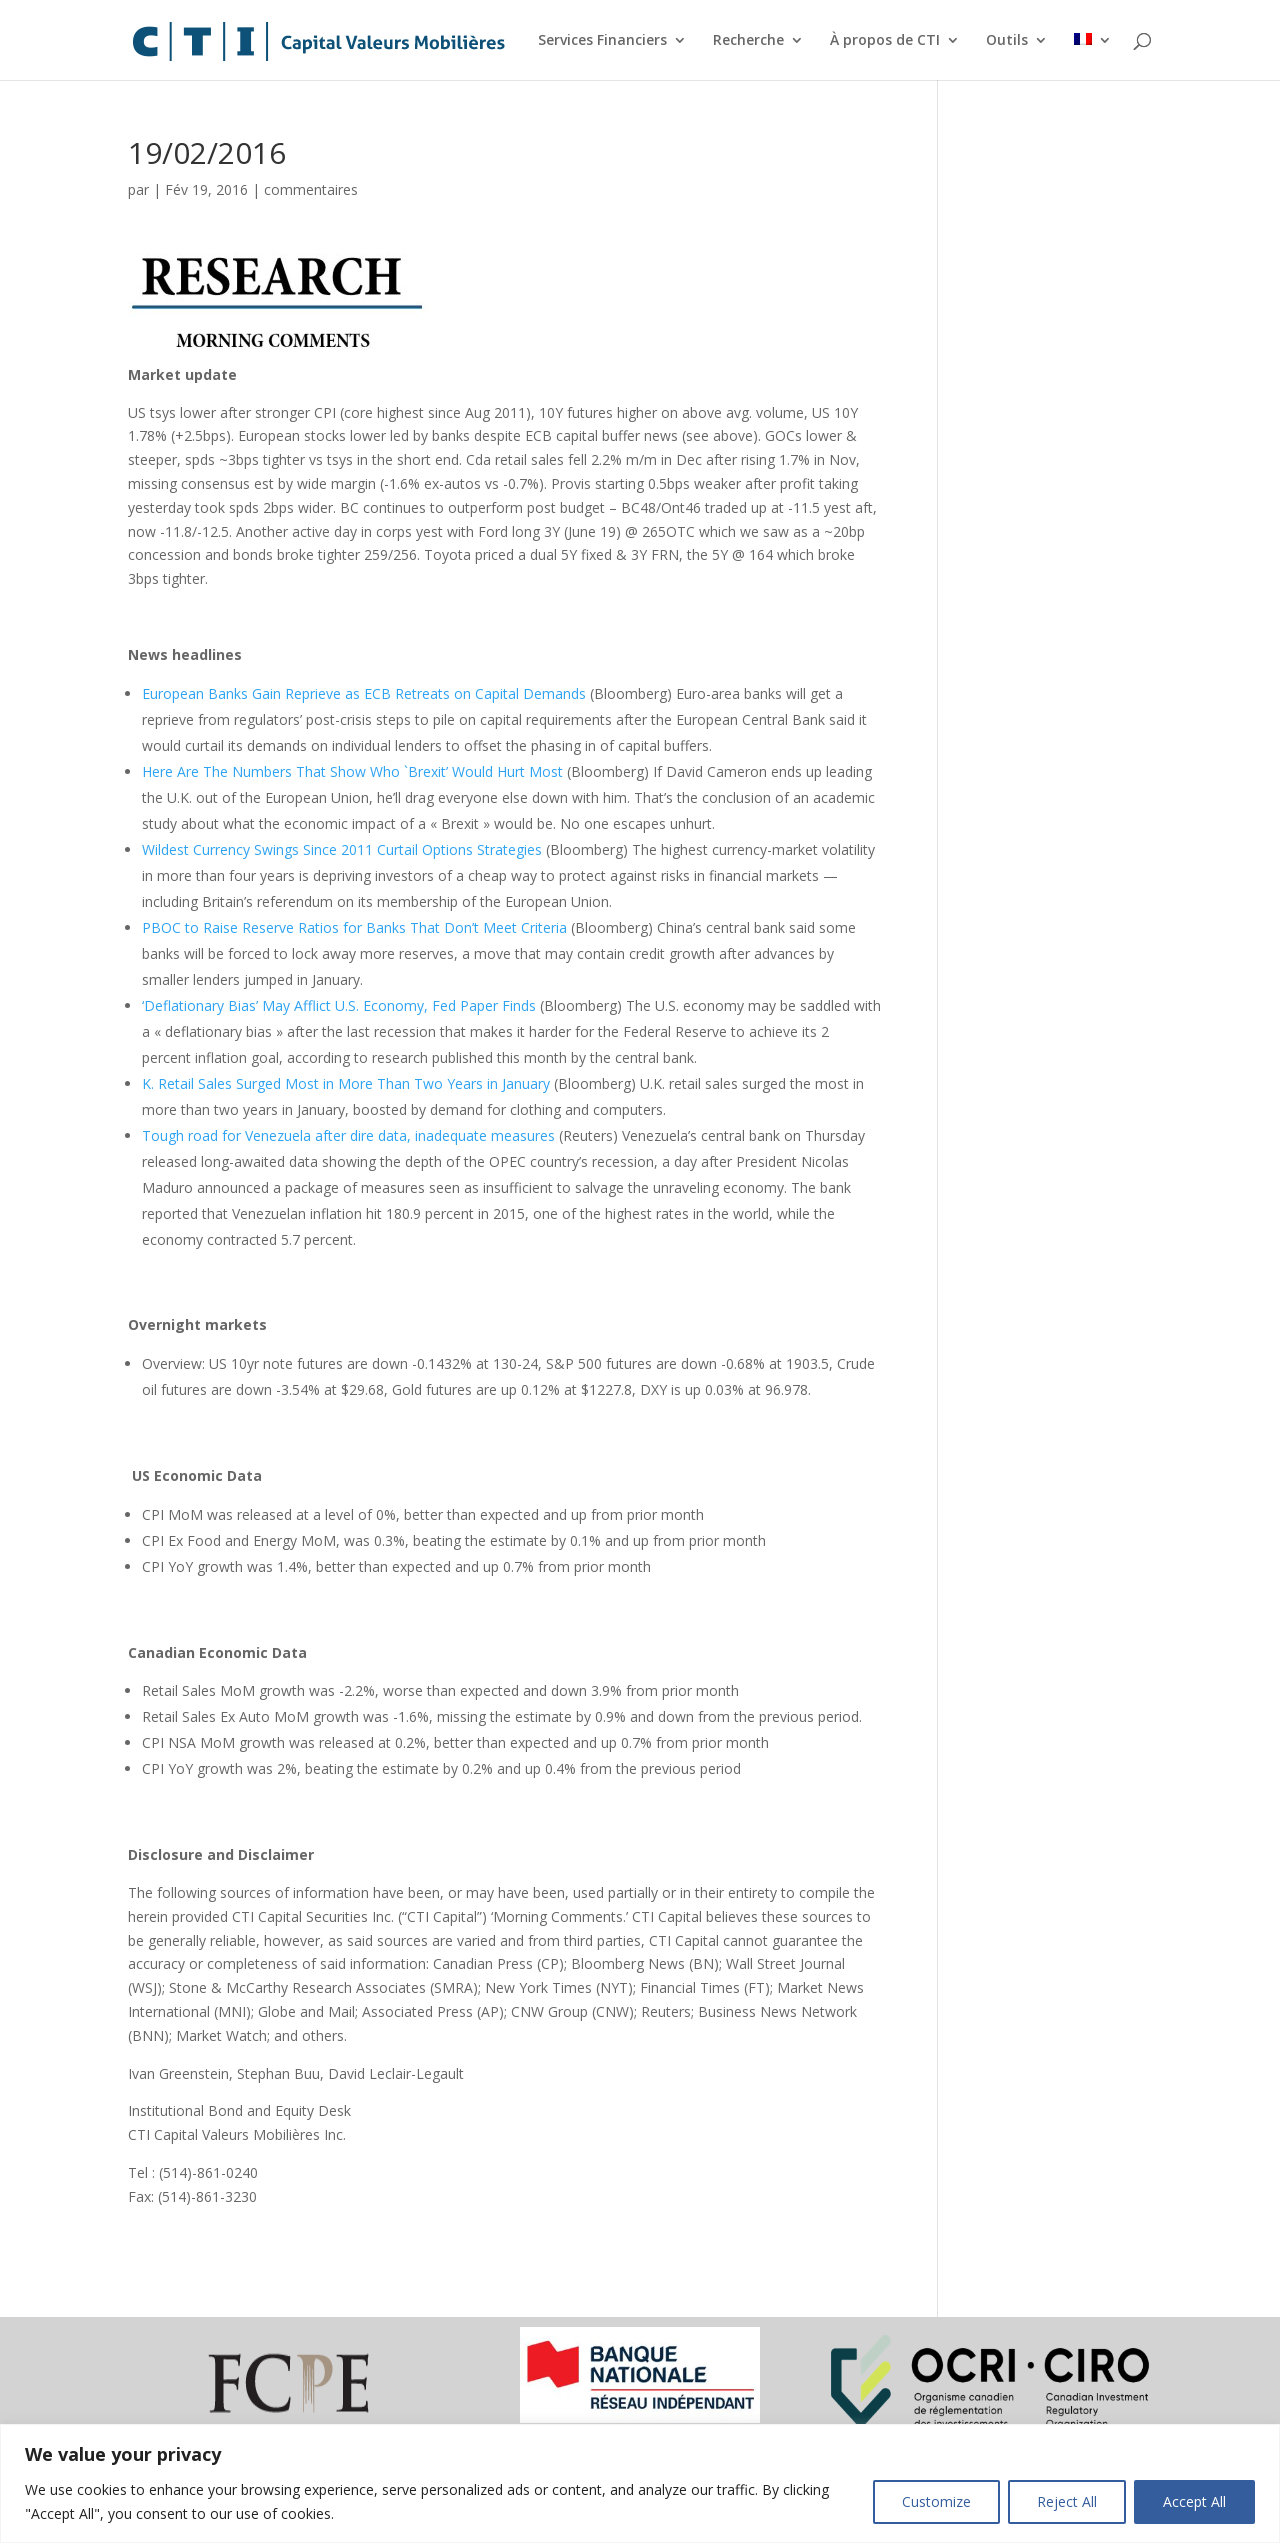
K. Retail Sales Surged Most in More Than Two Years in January (346, 1083)
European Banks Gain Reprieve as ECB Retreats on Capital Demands (364, 693)
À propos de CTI (885, 41)
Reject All (1067, 2501)
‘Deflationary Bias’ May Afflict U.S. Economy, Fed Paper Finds (339, 1005)
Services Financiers (602, 41)
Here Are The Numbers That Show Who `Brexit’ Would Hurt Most (352, 771)
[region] (640, 2483)
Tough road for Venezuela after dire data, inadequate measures (348, 1135)
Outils (1007, 41)
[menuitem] (1093, 56)
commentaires (311, 189)
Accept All (1194, 2501)
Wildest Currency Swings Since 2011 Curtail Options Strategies (342, 849)
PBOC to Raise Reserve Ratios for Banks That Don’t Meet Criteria (354, 927)
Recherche (748, 41)
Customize (936, 2501)
